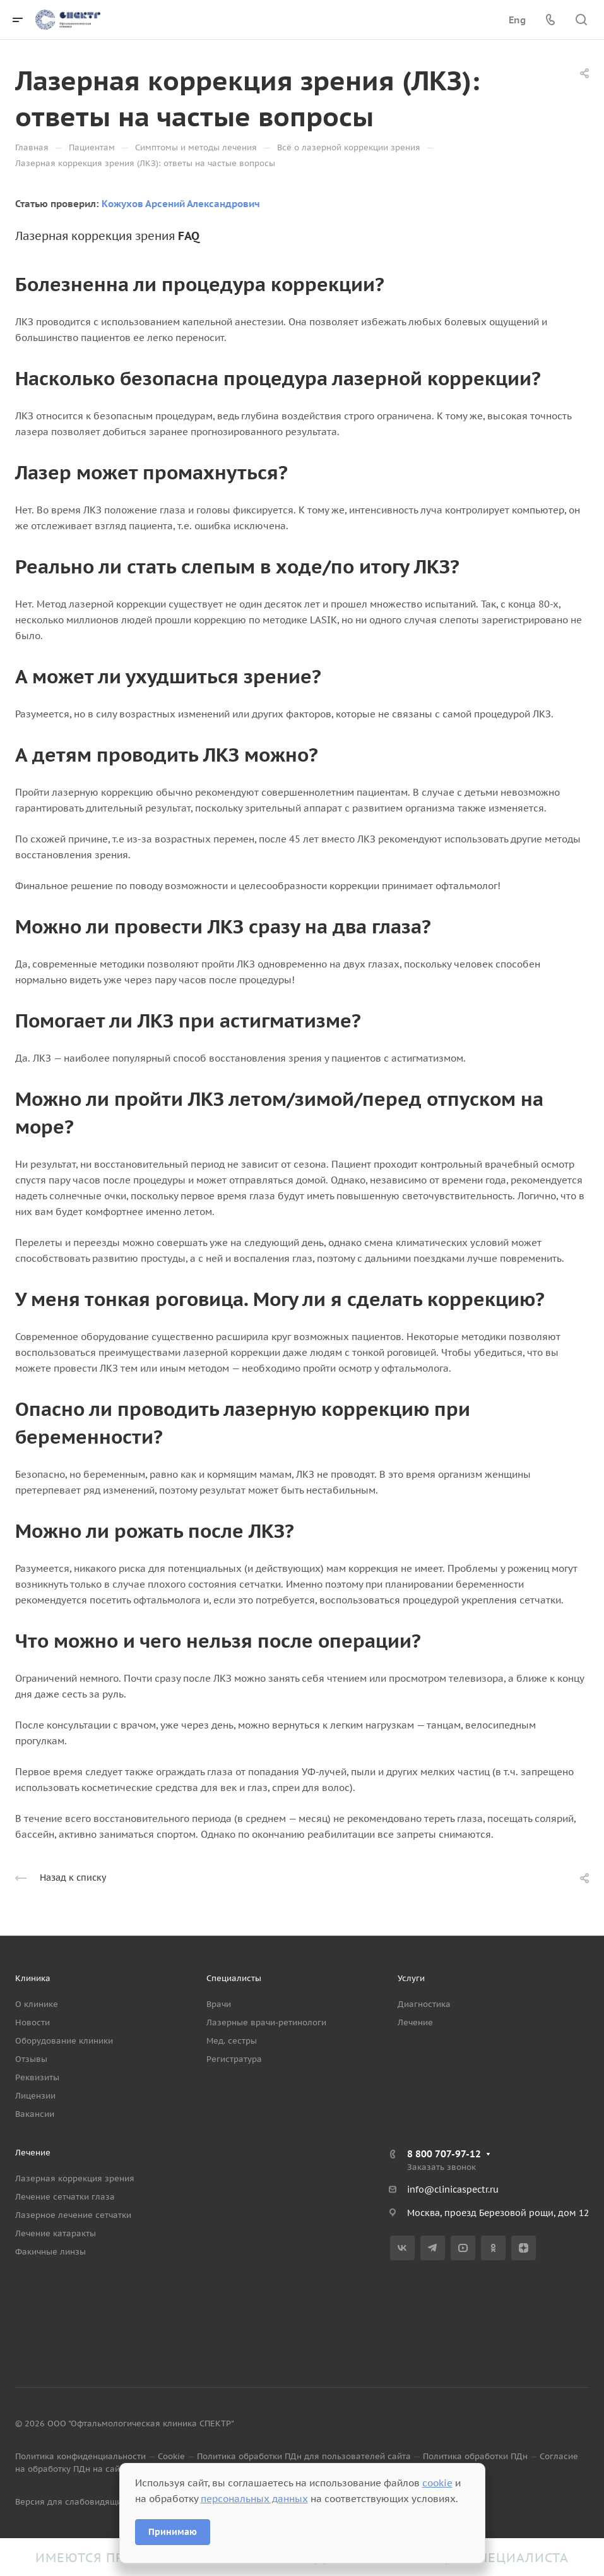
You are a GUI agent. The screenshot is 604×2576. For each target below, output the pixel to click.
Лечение (415, 2022)
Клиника (32, 1978)
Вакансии (34, 2114)
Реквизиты (37, 2077)
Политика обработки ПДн (475, 2456)
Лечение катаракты (55, 2233)
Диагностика (424, 2004)
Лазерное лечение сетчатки (73, 2215)
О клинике (36, 2004)
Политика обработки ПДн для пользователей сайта (304, 2456)
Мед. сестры (231, 2040)
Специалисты (233, 1978)
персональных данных (254, 2499)
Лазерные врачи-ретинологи (266, 2022)
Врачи (218, 2004)
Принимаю (172, 2531)
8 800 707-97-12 (444, 2154)
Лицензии (35, 2095)
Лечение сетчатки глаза (65, 2196)
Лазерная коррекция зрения (74, 2178)
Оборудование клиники (64, 2040)
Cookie (171, 2456)
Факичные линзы (50, 2251)
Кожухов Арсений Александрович (181, 204)
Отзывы (31, 2059)
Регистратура (234, 2059)
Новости (32, 2022)
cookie (437, 2483)
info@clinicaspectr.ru (453, 2189)
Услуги (411, 1978)
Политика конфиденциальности (80, 2456)
